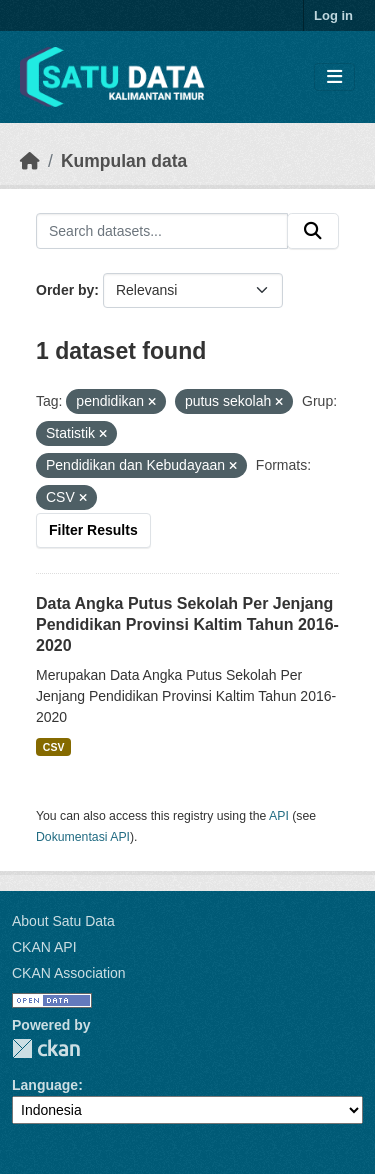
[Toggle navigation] (334, 77)
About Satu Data (63, 921)
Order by (65, 290)
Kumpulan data (124, 161)
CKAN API (44, 947)
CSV (54, 747)
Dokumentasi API (83, 837)
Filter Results (93, 530)
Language (45, 1085)
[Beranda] (30, 161)
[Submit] (313, 231)
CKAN (46, 1048)
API (279, 816)
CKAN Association (69, 973)
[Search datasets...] (162, 231)
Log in (333, 15)
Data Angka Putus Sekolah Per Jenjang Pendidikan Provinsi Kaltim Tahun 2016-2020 (187, 624)
